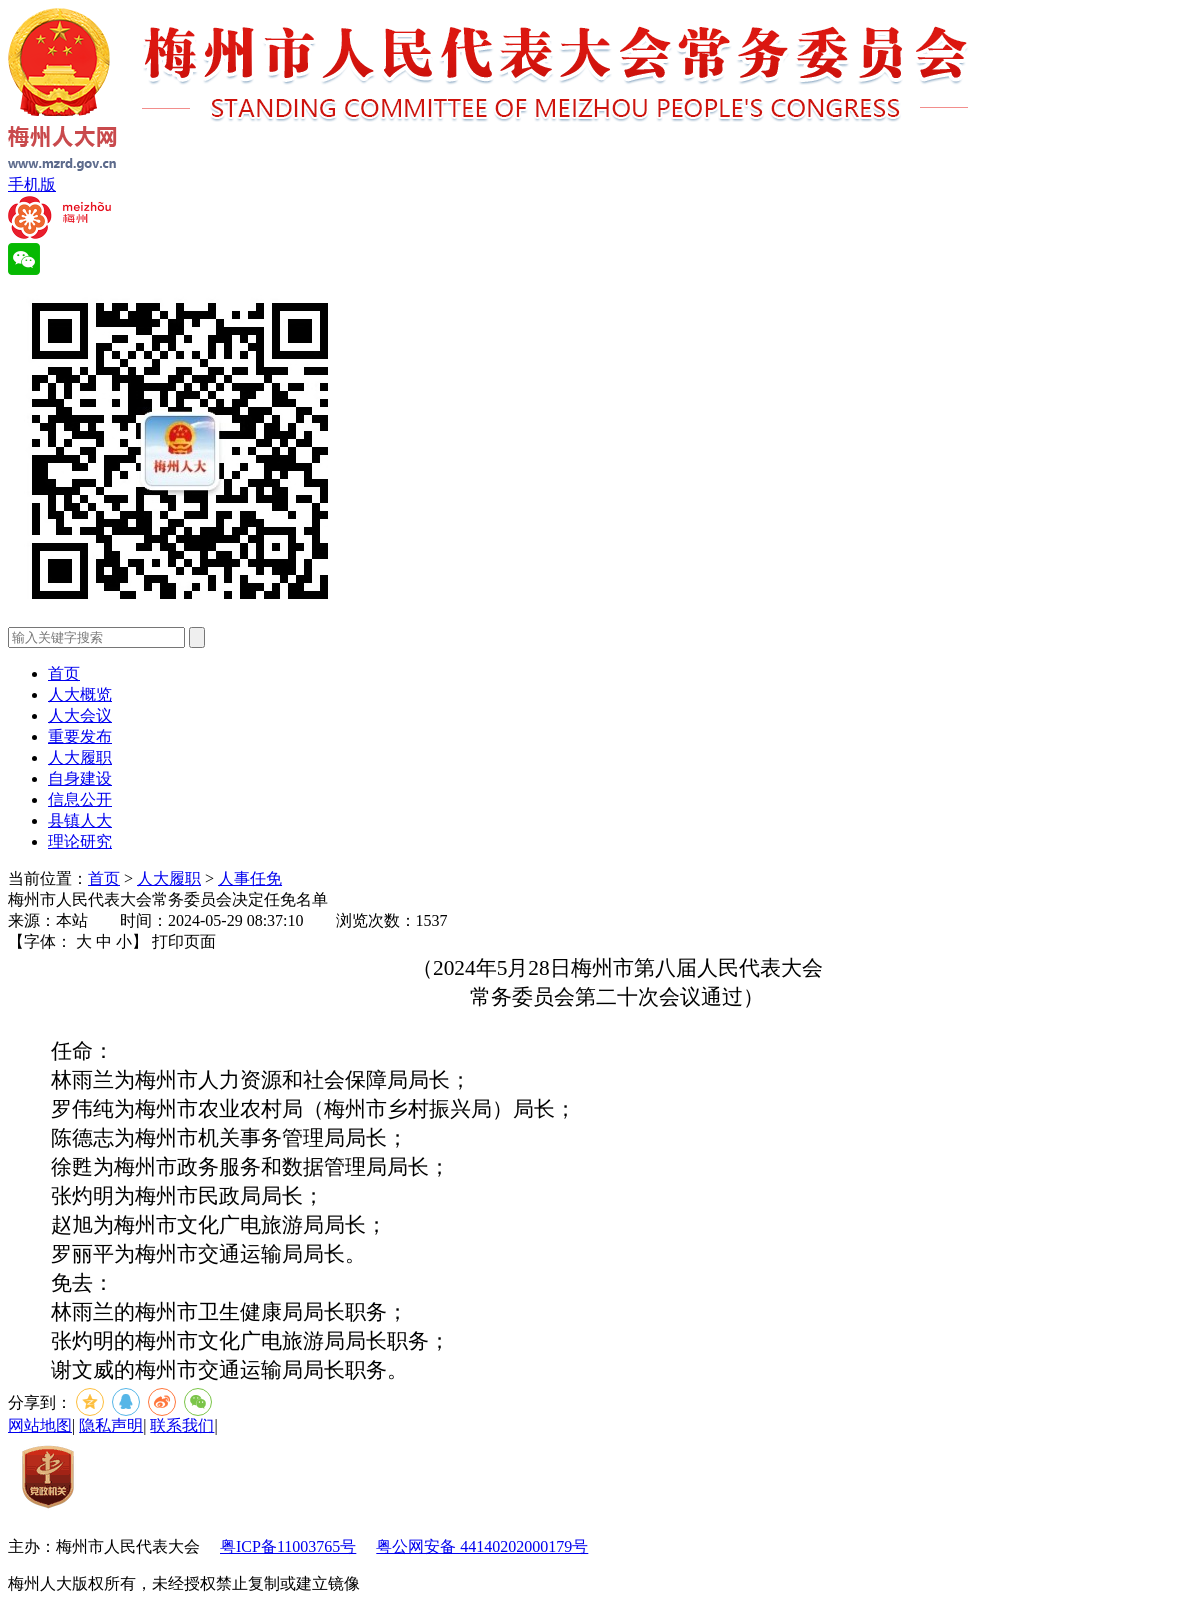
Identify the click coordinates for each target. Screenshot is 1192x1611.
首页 (64, 673)
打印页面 (184, 941)
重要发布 (80, 736)
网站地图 (40, 1425)
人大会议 (80, 715)
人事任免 (250, 878)
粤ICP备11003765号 (288, 1546)
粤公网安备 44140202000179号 (482, 1546)
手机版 (32, 184)
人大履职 (80, 757)
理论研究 (80, 841)
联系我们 (182, 1425)
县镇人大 (80, 820)
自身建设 (80, 778)
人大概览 (80, 694)
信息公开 (80, 799)
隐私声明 (111, 1425)
